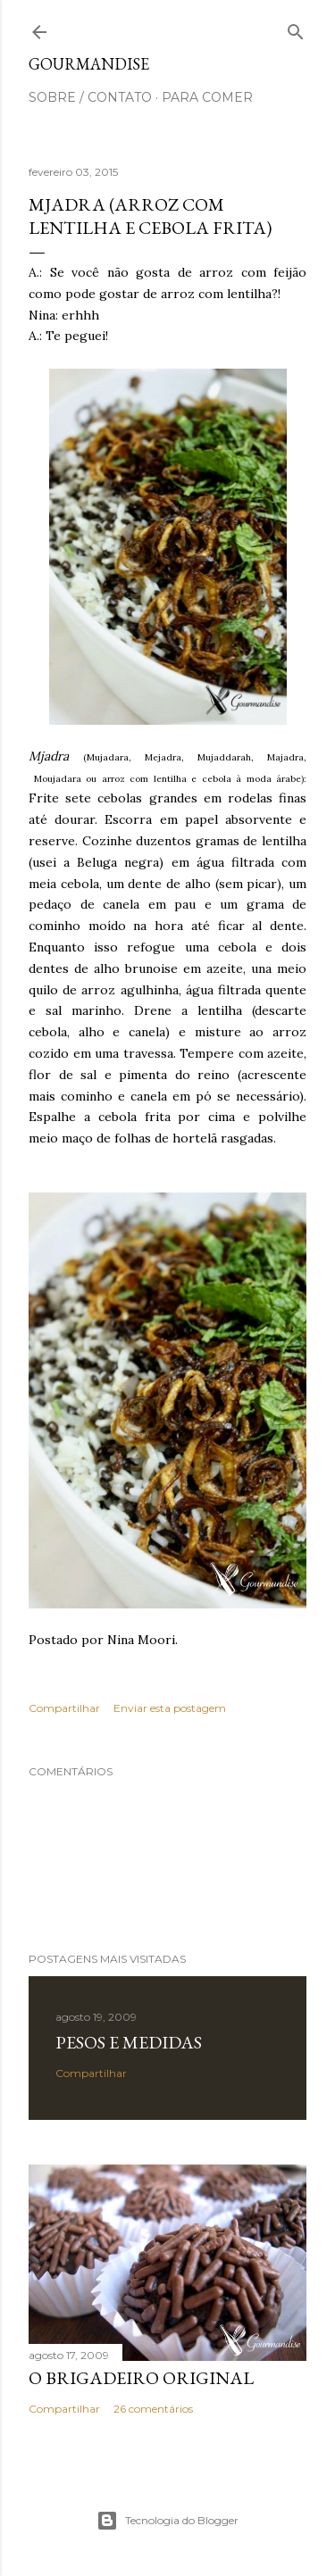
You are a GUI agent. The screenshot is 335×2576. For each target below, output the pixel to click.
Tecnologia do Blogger (167, 2520)
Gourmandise (89, 64)
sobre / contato (90, 97)
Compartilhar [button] (64, 1708)
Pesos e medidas (128, 2042)
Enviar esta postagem (169, 1708)
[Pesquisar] (295, 28)
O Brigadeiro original (141, 2377)
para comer (207, 97)
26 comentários (153, 2408)
